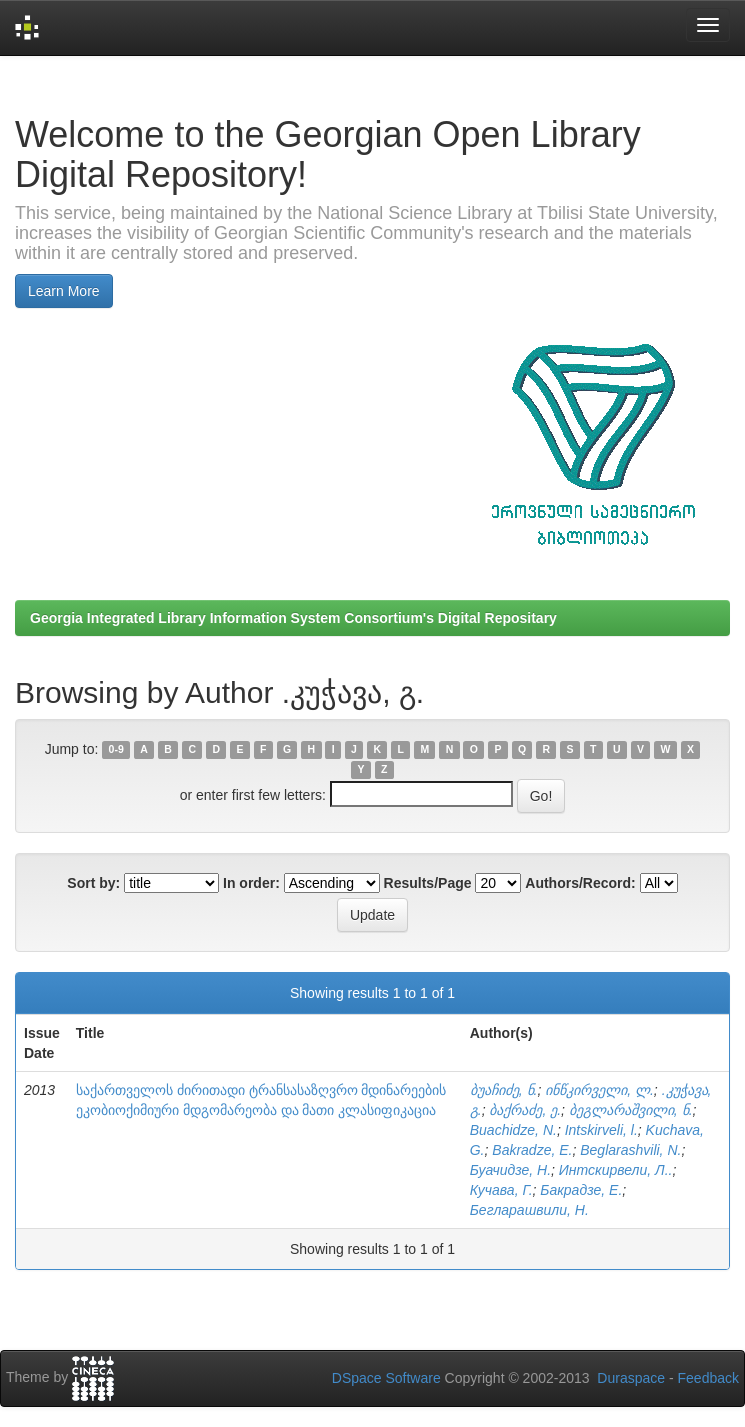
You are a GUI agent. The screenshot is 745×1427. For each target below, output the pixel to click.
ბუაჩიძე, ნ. (504, 1090)
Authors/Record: (580, 883)
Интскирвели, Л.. (616, 1170)
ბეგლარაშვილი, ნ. (631, 1110)
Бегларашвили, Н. (529, 1210)
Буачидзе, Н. (510, 1170)
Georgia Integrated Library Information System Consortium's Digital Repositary (293, 618)
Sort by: (93, 883)
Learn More (64, 291)
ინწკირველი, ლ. (599, 1090)
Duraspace (631, 1378)
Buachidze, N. (513, 1130)
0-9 (116, 750)
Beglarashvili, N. (630, 1150)
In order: (251, 883)
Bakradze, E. (532, 1150)
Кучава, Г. (501, 1190)
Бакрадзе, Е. (581, 1190)
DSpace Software (386, 1378)
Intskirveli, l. (601, 1130)
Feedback (708, 1378)
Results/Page (428, 883)
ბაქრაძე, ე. (525, 1110)
